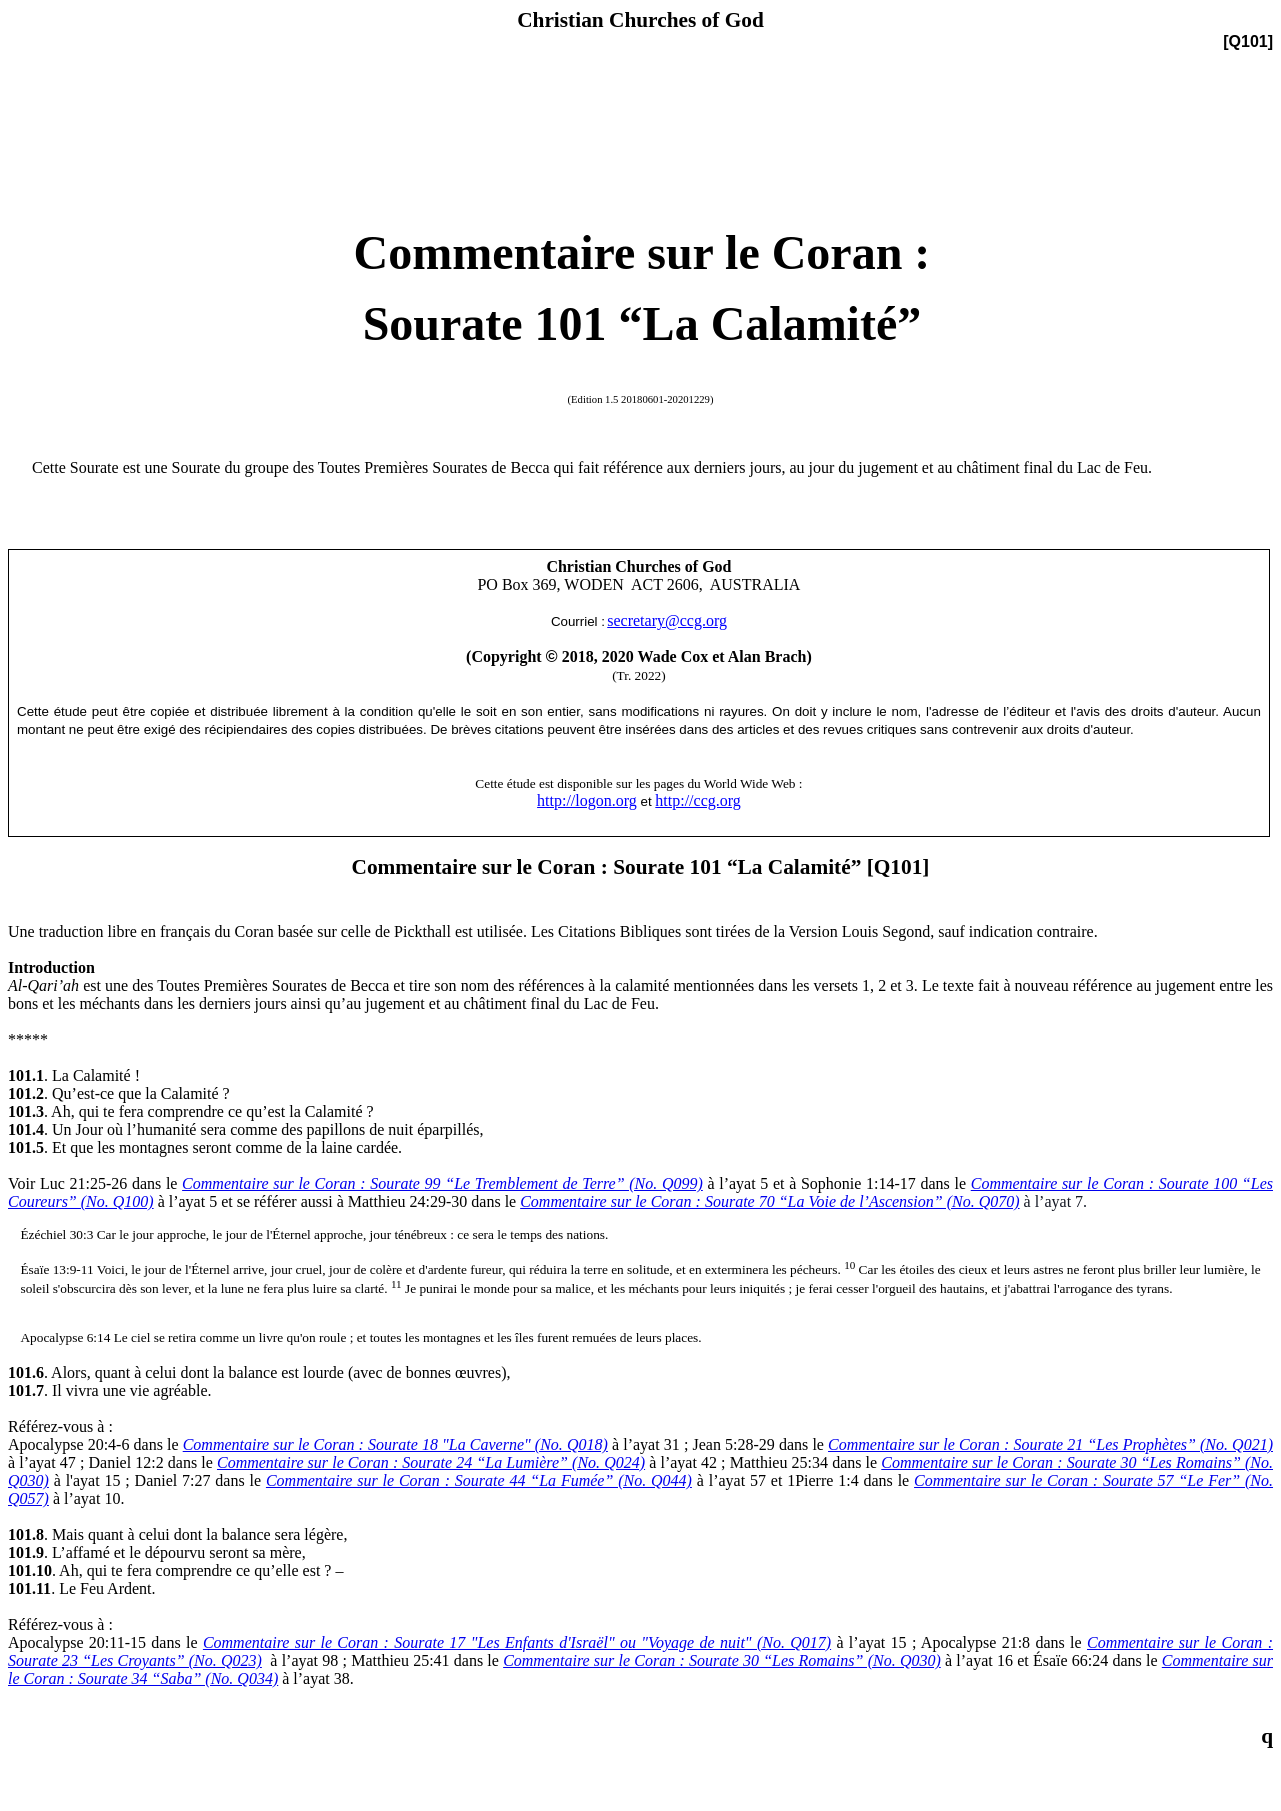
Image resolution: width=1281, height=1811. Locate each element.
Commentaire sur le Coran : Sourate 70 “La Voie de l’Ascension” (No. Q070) (769, 1201)
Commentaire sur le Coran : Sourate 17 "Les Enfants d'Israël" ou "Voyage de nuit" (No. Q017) (517, 1642)
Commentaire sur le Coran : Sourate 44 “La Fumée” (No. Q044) (479, 1480)
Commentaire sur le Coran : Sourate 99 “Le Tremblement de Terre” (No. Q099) (442, 1183)
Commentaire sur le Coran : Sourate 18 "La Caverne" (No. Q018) (395, 1444)
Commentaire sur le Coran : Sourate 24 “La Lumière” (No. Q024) (431, 1462)
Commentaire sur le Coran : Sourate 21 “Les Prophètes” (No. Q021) (1050, 1444)
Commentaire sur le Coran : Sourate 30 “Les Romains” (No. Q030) (722, 1660)
